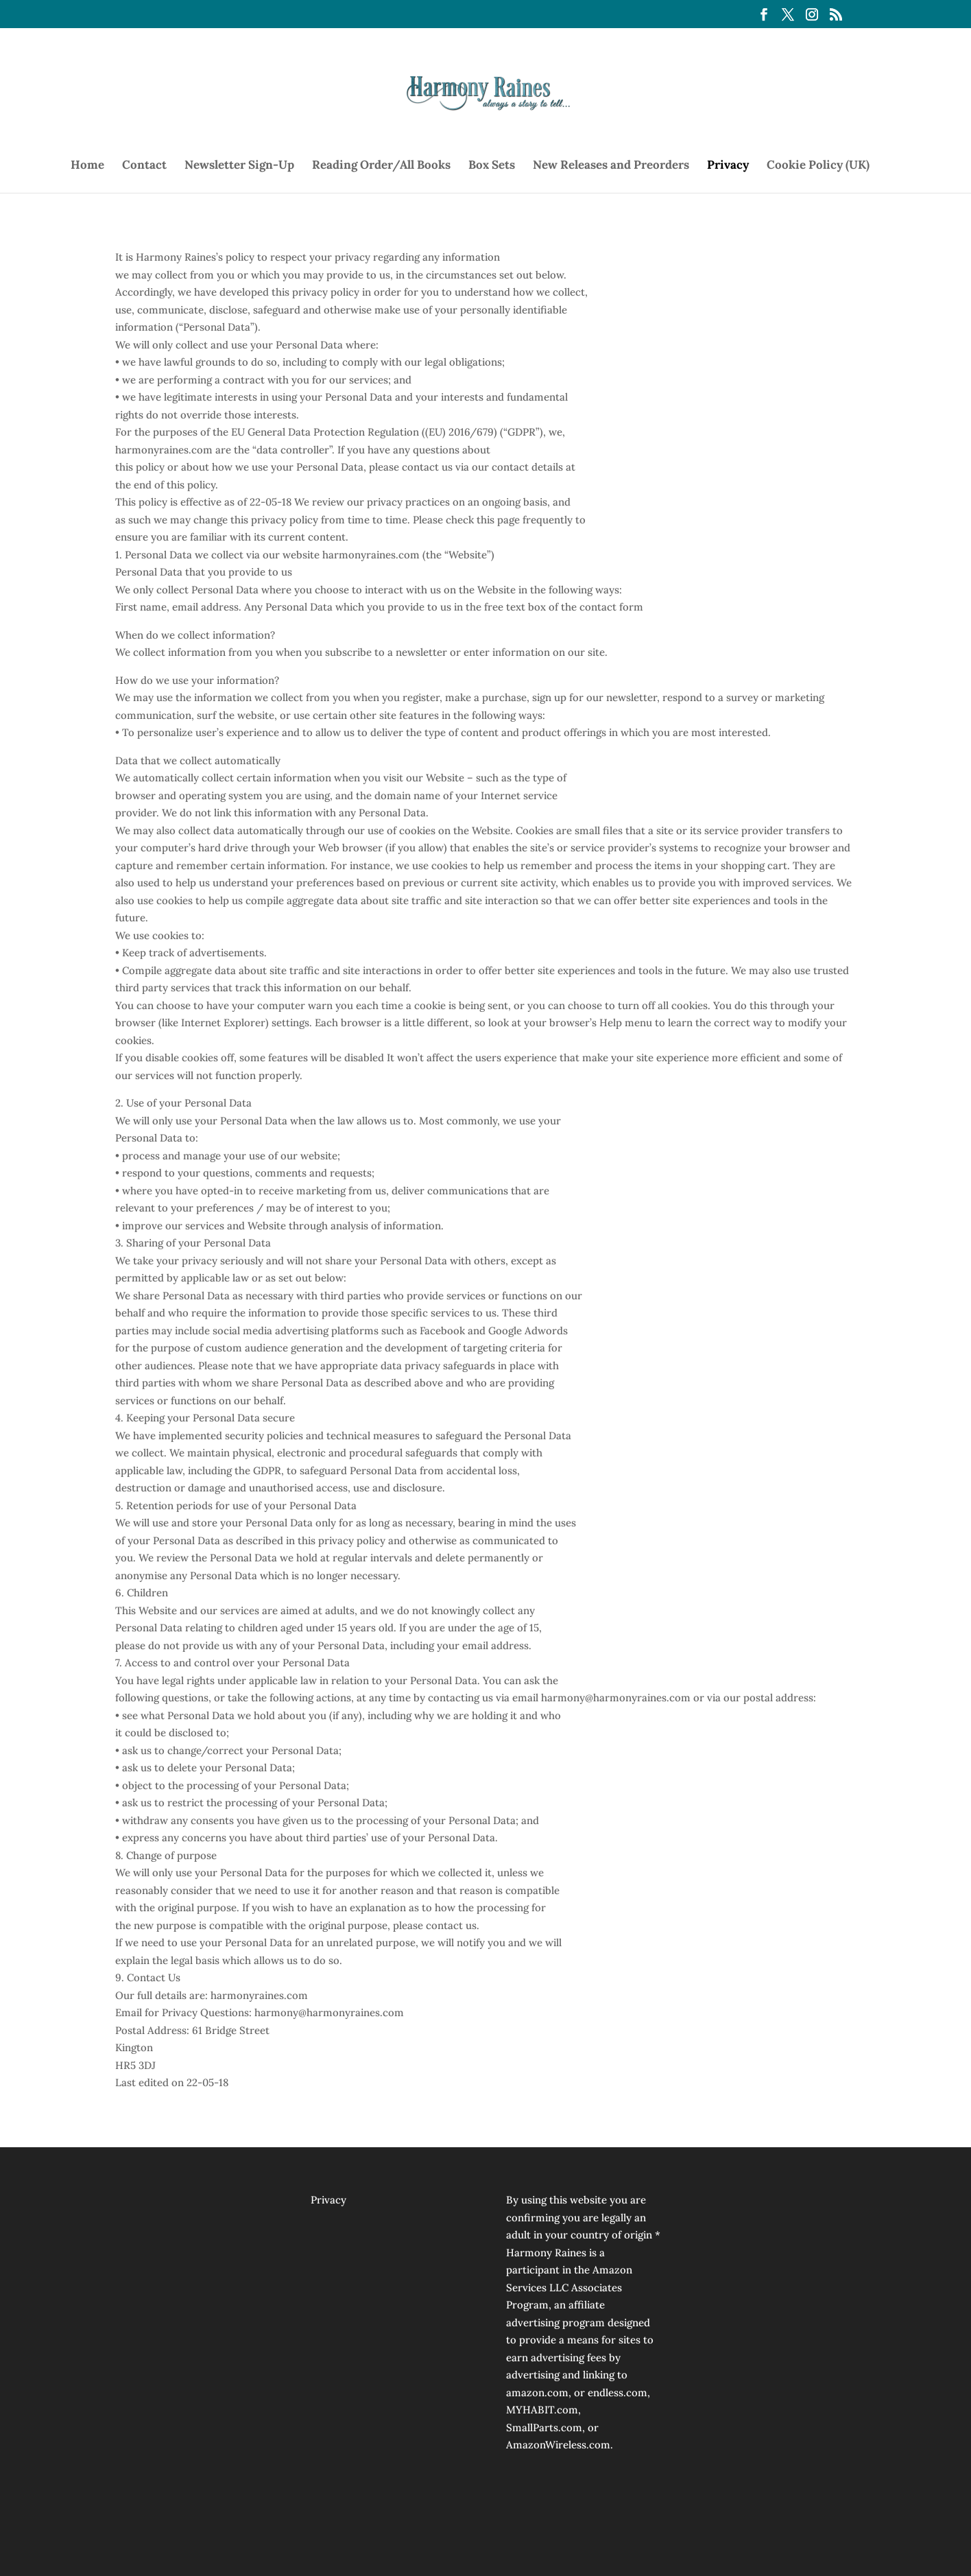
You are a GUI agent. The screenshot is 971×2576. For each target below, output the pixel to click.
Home (87, 166)
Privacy (728, 166)
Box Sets (491, 166)
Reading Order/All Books (381, 166)
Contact (144, 166)
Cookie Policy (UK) (818, 166)
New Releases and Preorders (611, 166)
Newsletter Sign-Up (239, 166)
